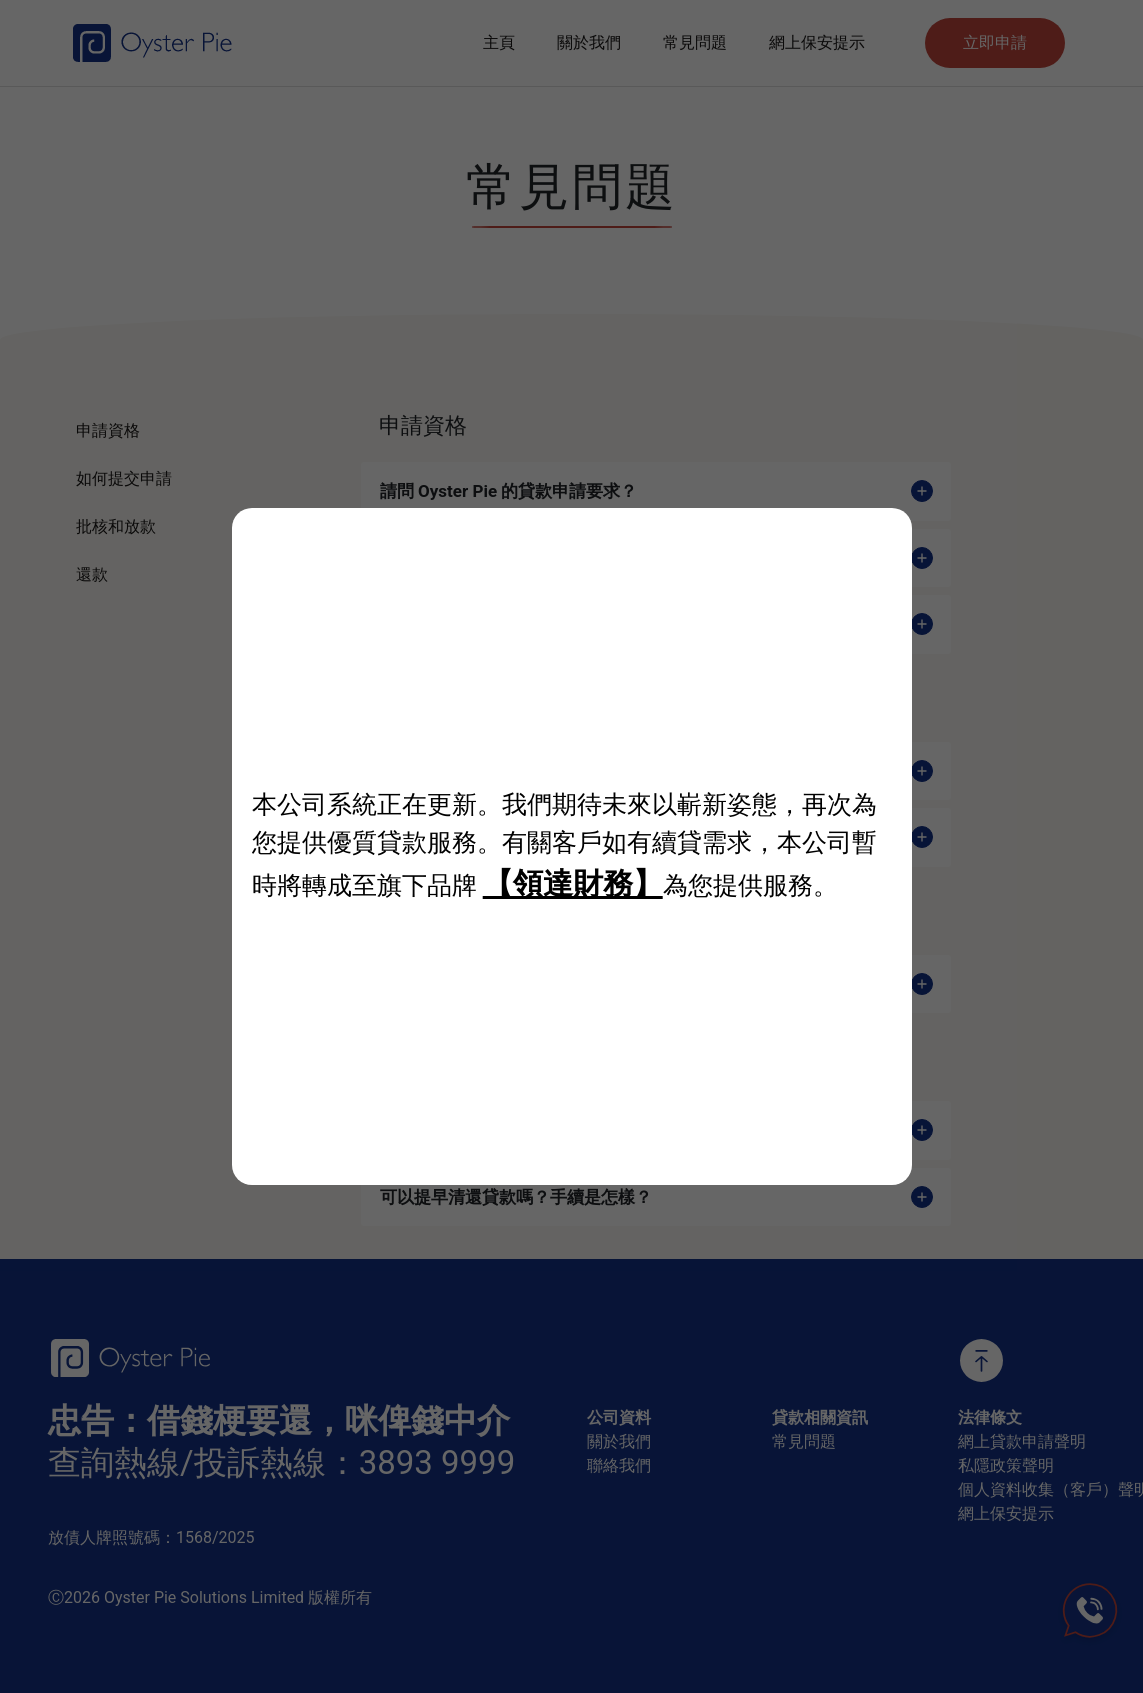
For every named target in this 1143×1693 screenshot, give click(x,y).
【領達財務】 (573, 883)
